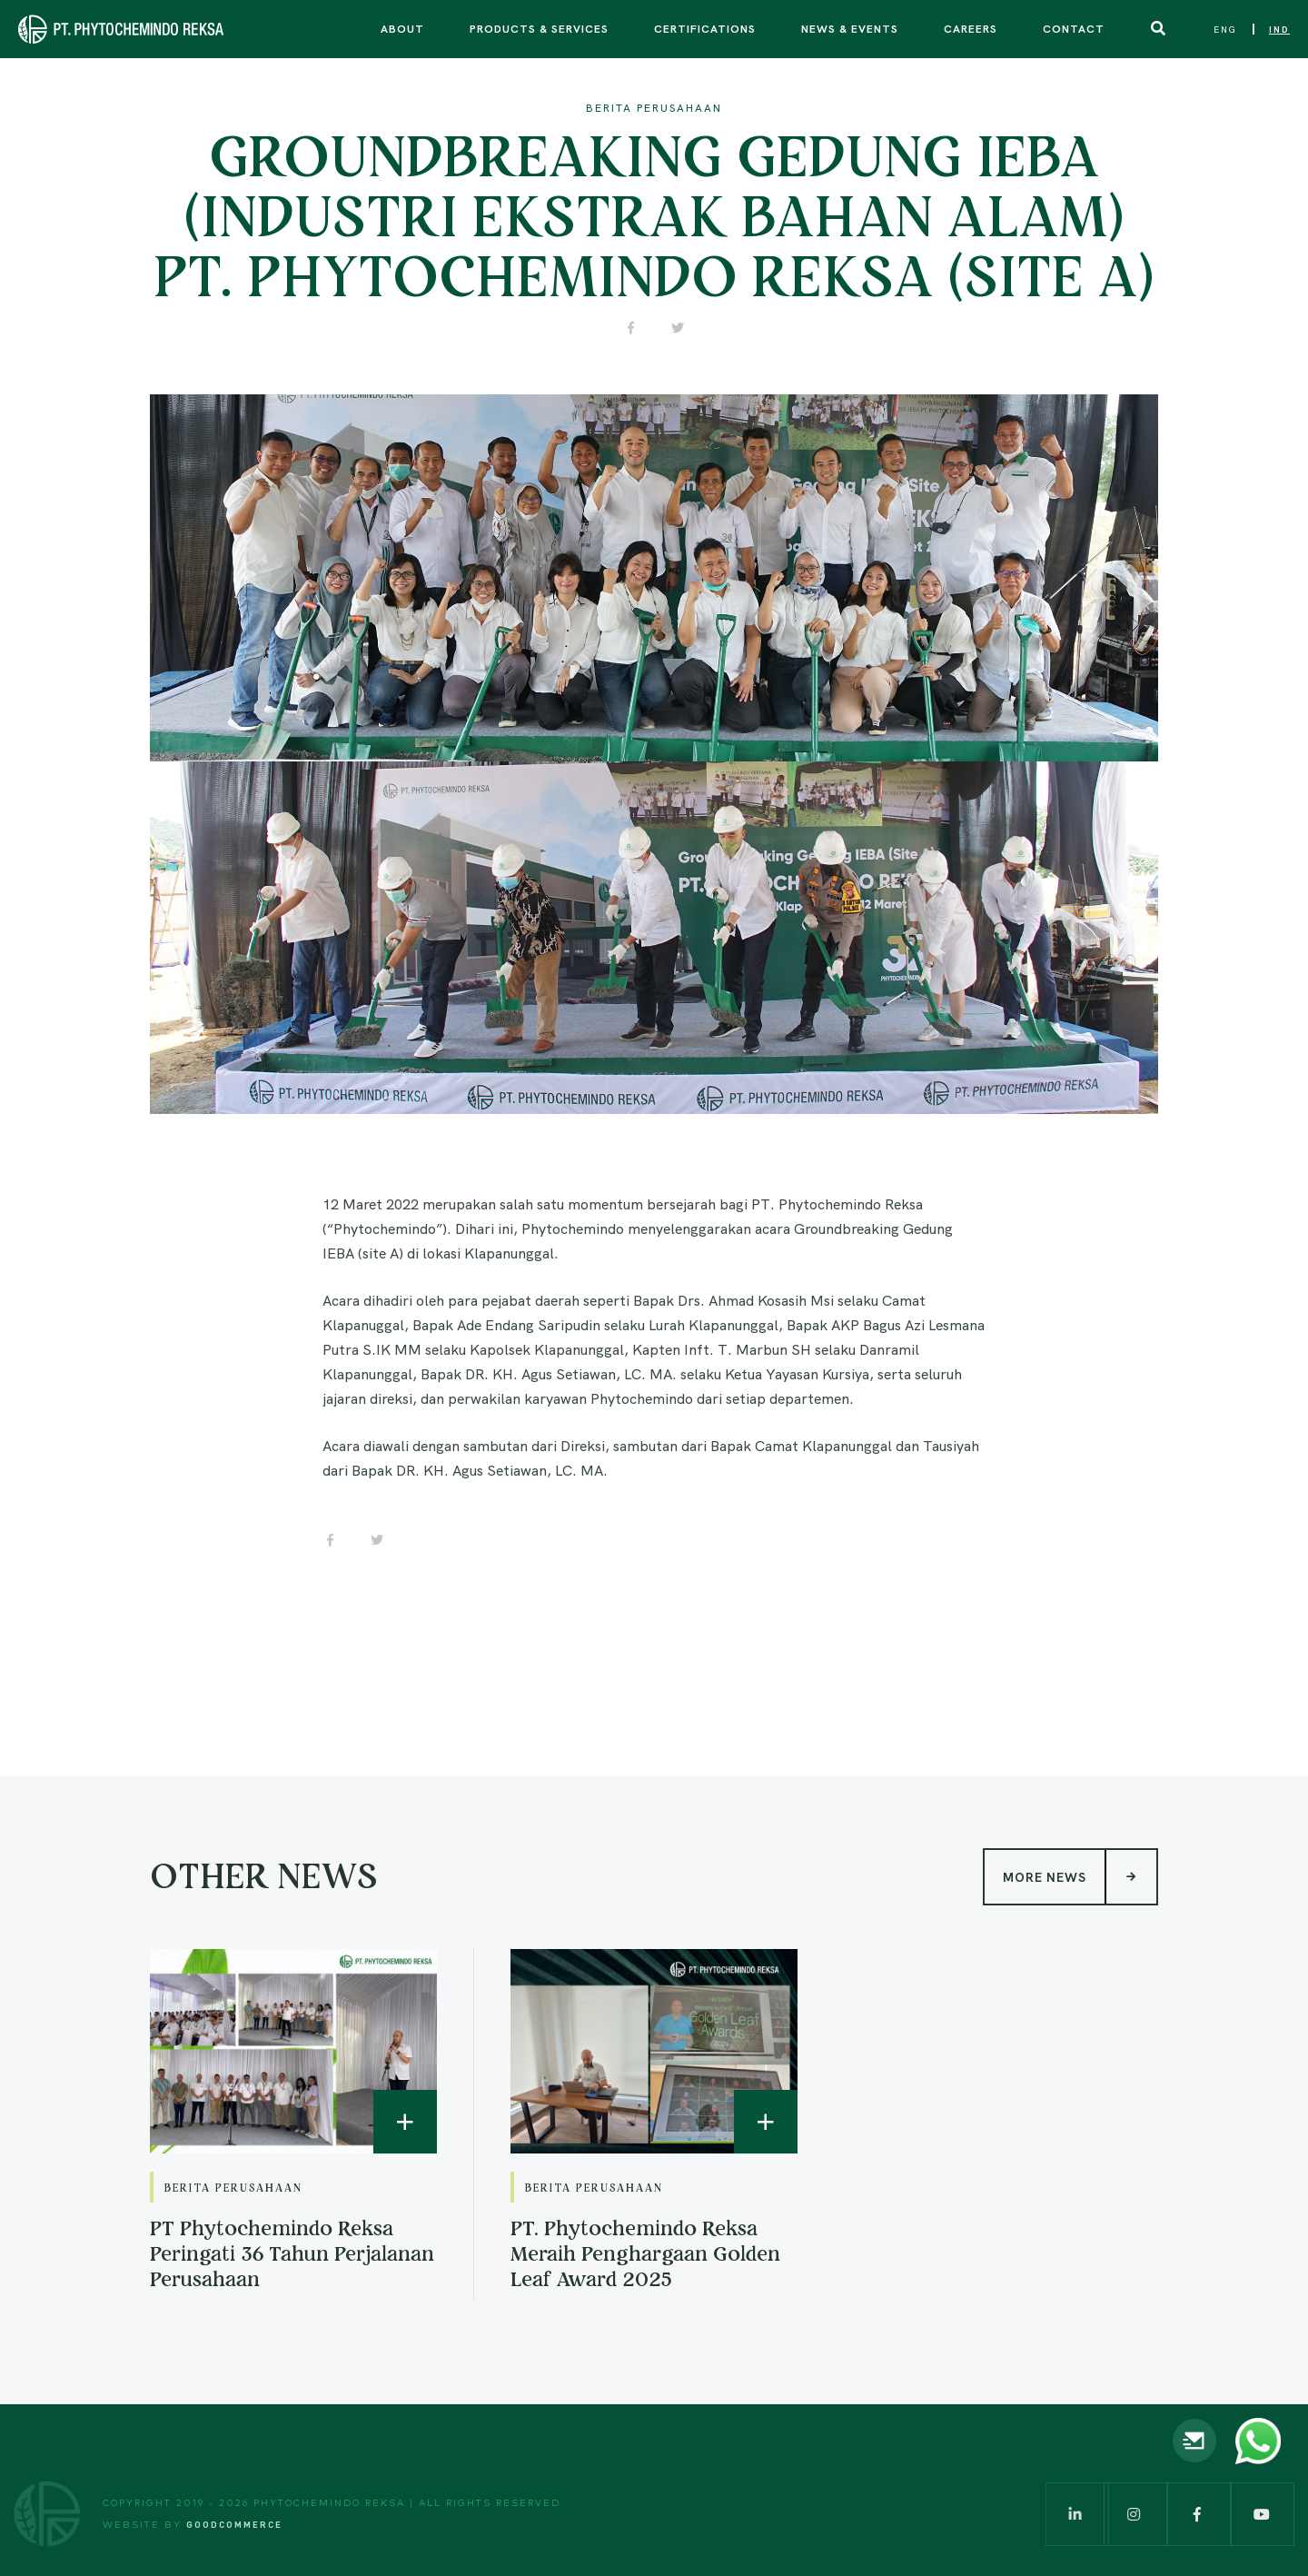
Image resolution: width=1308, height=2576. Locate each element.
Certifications (705, 28)
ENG (1225, 29)
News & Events (849, 28)
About (402, 28)
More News (1079, 1876)
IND (1279, 29)
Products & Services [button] (539, 28)
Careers (970, 28)
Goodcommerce (234, 2524)
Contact (1074, 28)
